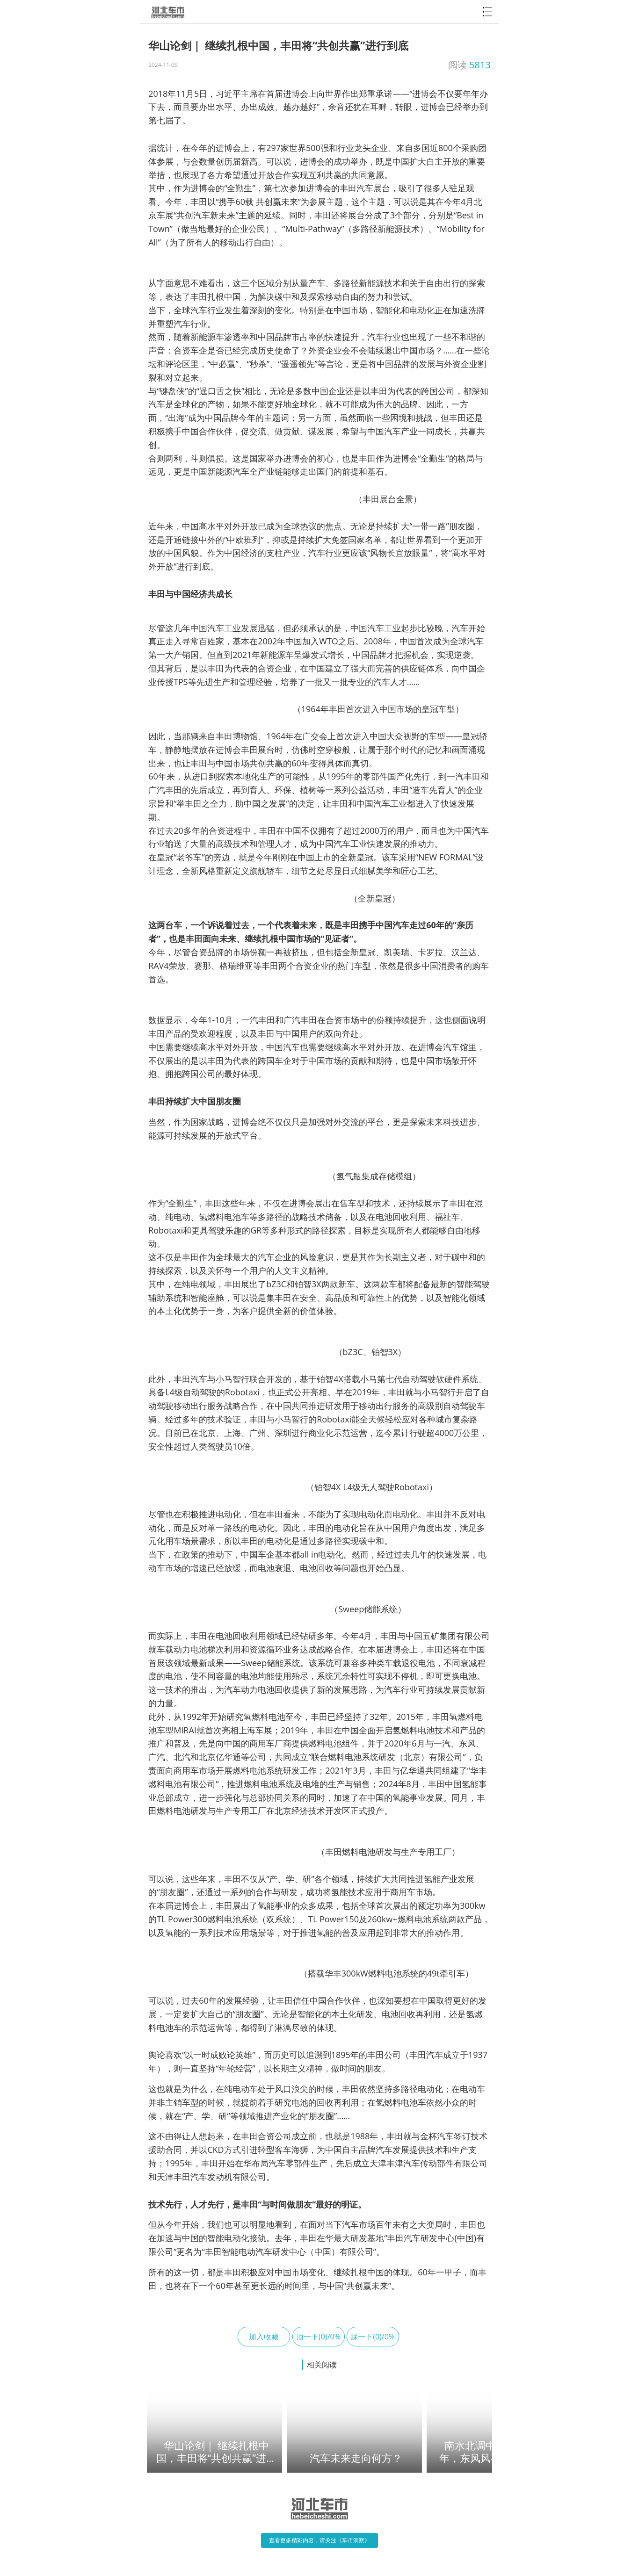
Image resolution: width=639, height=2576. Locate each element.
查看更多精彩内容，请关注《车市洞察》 (319, 2540)
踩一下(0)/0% (372, 2336)
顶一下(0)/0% (318, 2336)
